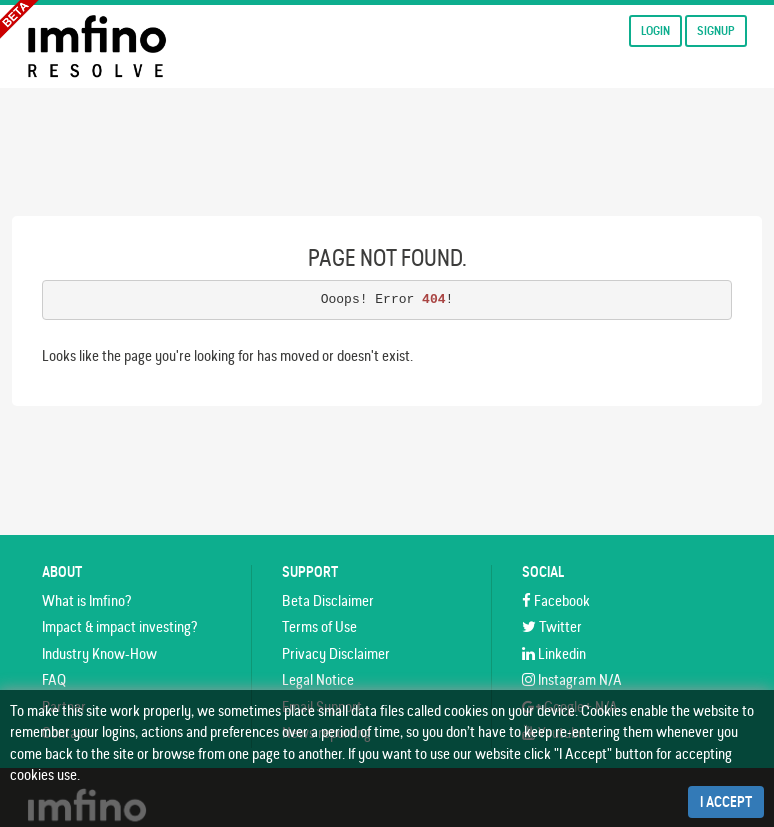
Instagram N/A (572, 679)
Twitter (552, 626)
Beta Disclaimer (328, 600)
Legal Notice (318, 679)
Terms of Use (319, 626)
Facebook (556, 600)
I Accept (726, 802)
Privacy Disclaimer (336, 653)
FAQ (54, 679)
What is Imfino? (86, 600)
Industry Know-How (99, 653)
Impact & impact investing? (119, 626)
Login (655, 30)
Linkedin (554, 653)
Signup (716, 30)
